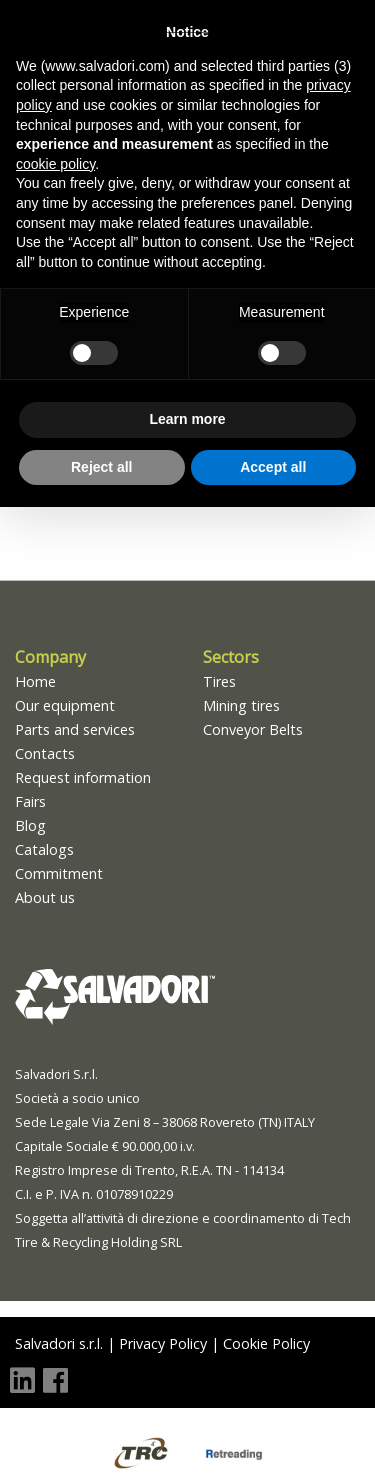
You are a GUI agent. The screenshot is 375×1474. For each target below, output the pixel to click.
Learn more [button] (187, 419)
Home (35, 681)
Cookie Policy (266, 1343)
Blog (30, 825)
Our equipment (65, 705)
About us (45, 897)
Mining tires (241, 705)
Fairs (30, 801)
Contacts (45, 753)
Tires (219, 681)
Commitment (59, 873)
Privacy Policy (163, 1343)
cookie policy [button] (55, 164)
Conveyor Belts (253, 729)
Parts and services (75, 729)
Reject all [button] (101, 467)
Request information (83, 777)
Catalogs (44, 849)
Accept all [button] (273, 467)
